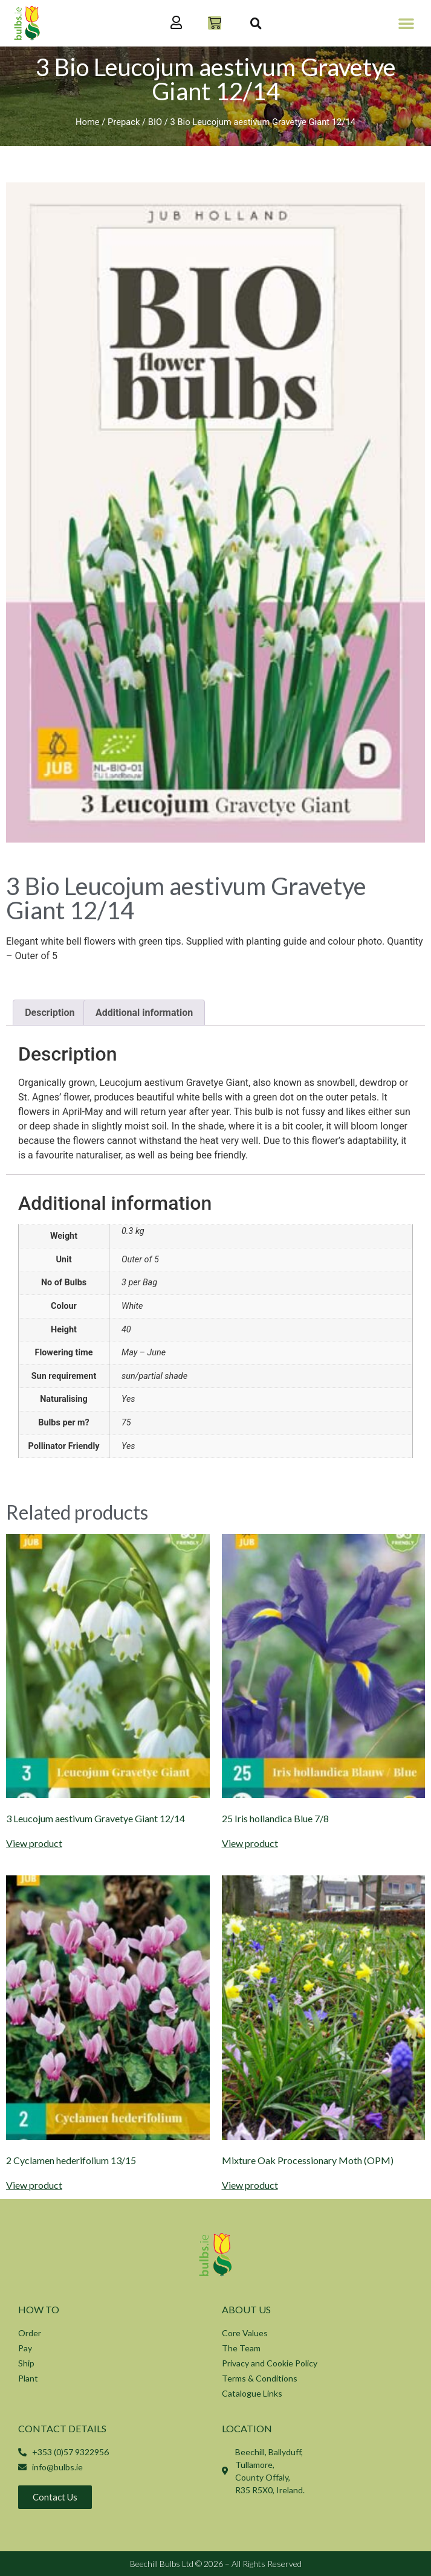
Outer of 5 (140, 1259)
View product (34, 1843)
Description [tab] (49, 1012)
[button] (406, 23)
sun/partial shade (154, 1376)
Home (88, 122)
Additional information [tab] (144, 1012)
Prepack (124, 122)
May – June (144, 1352)
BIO (155, 122)
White (132, 1306)
